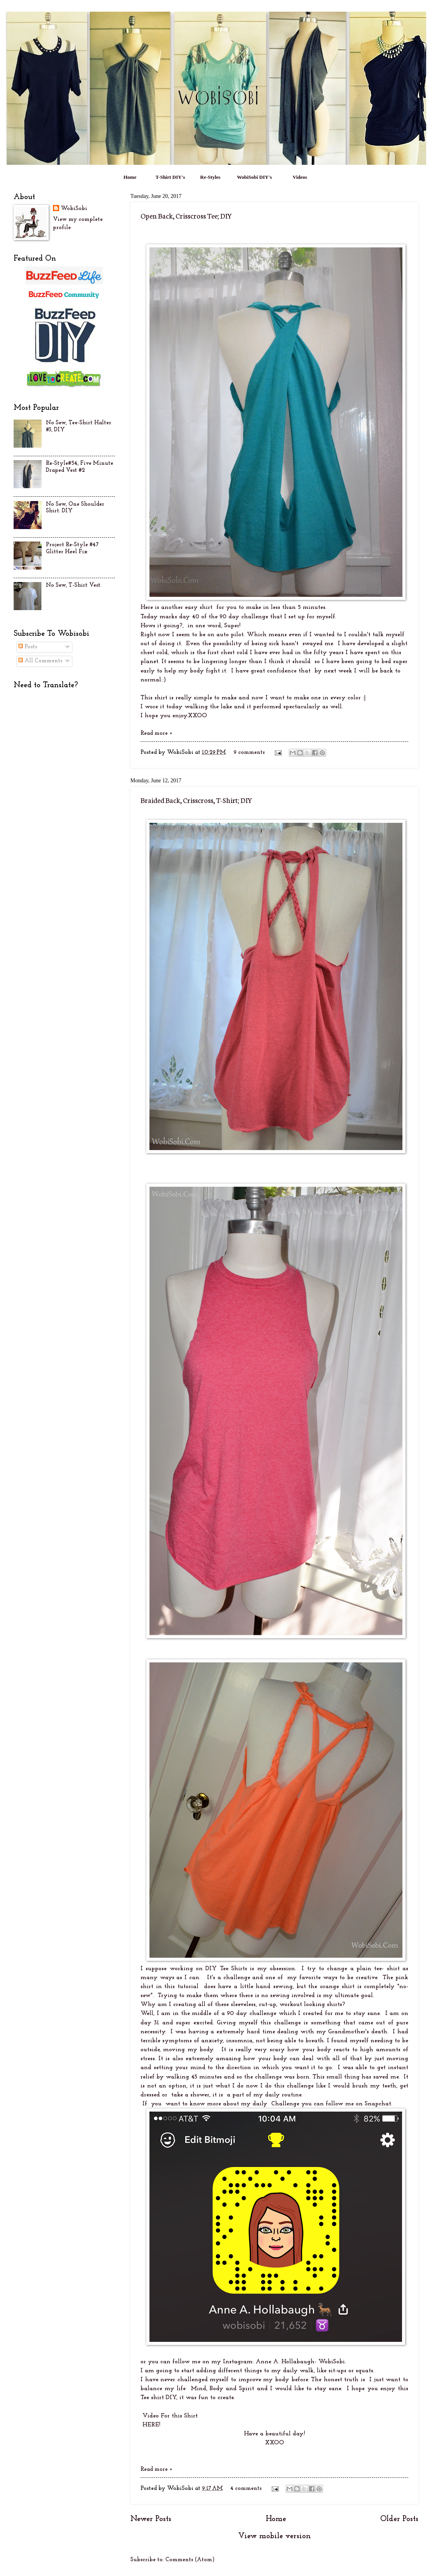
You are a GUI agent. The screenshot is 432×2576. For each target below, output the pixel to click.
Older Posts (399, 2519)
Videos (300, 177)
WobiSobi (74, 209)
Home (129, 177)
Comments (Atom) (189, 2560)
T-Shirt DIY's (170, 177)
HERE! (150, 2425)
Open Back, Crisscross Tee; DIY (186, 215)
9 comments (249, 752)
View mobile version (274, 2536)
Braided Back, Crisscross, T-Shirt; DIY (196, 800)
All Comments (40, 661)
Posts (27, 647)
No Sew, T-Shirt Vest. (74, 585)
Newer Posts (150, 2519)
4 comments (246, 2488)
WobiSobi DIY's (254, 177)
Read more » (156, 733)
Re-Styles (210, 177)
